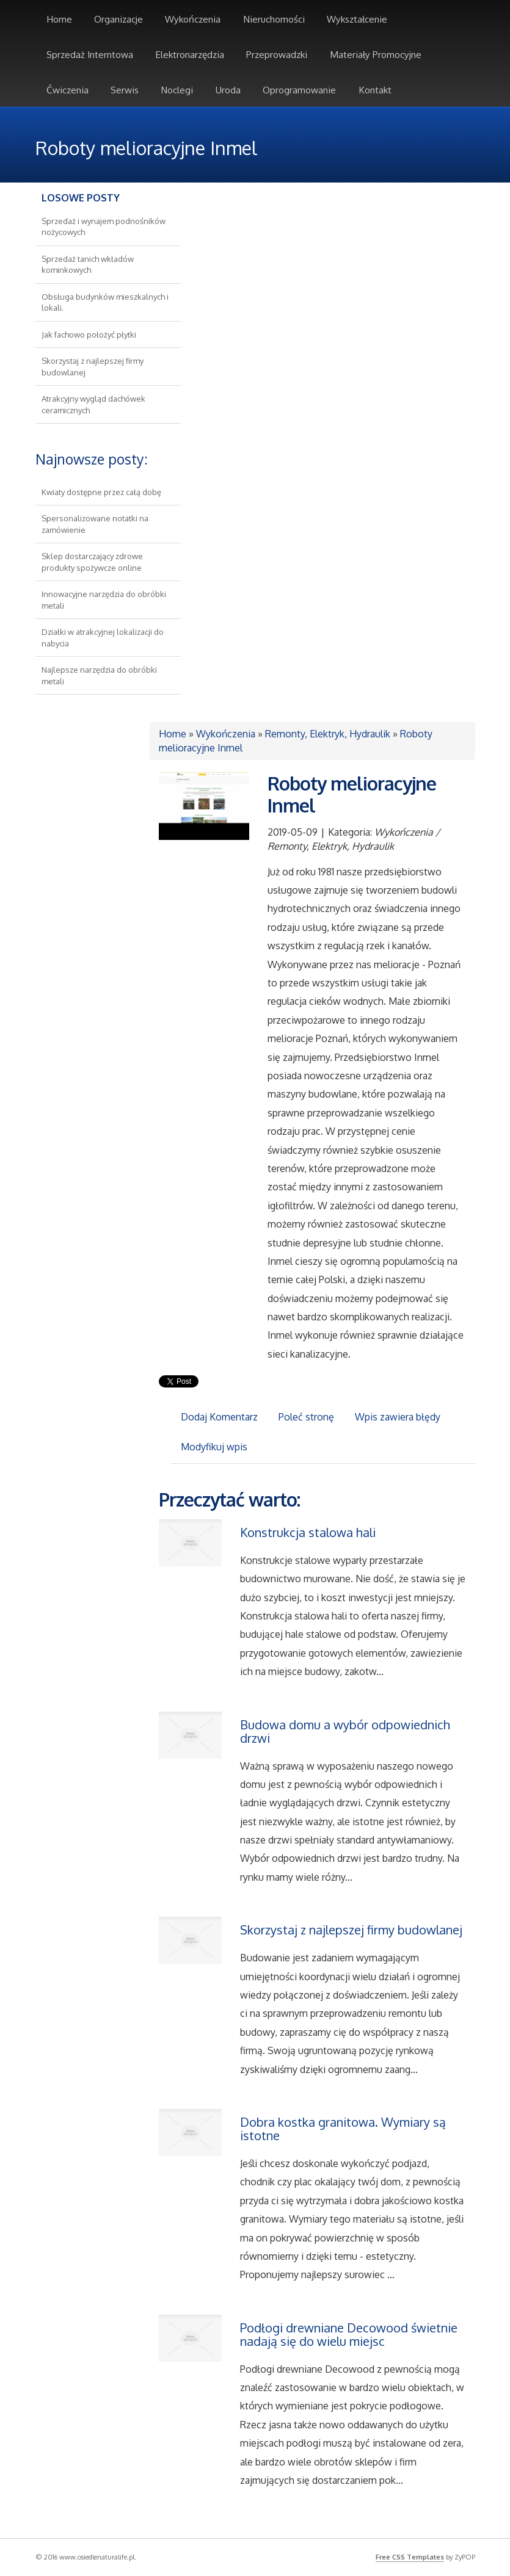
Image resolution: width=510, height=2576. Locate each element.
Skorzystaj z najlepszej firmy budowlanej (351, 1929)
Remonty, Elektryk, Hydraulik (327, 734)
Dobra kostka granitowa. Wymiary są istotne (343, 2128)
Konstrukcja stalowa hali (308, 1532)
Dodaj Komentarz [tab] (219, 1417)
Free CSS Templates (410, 2557)
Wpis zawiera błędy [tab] (397, 1417)
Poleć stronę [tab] (306, 1417)
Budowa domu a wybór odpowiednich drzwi (345, 1731)
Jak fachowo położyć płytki (89, 334)
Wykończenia (225, 734)
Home (172, 734)
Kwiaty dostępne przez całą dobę (101, 492)
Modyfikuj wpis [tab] (214, 1447)
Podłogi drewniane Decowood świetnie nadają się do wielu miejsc (348, 2334)
